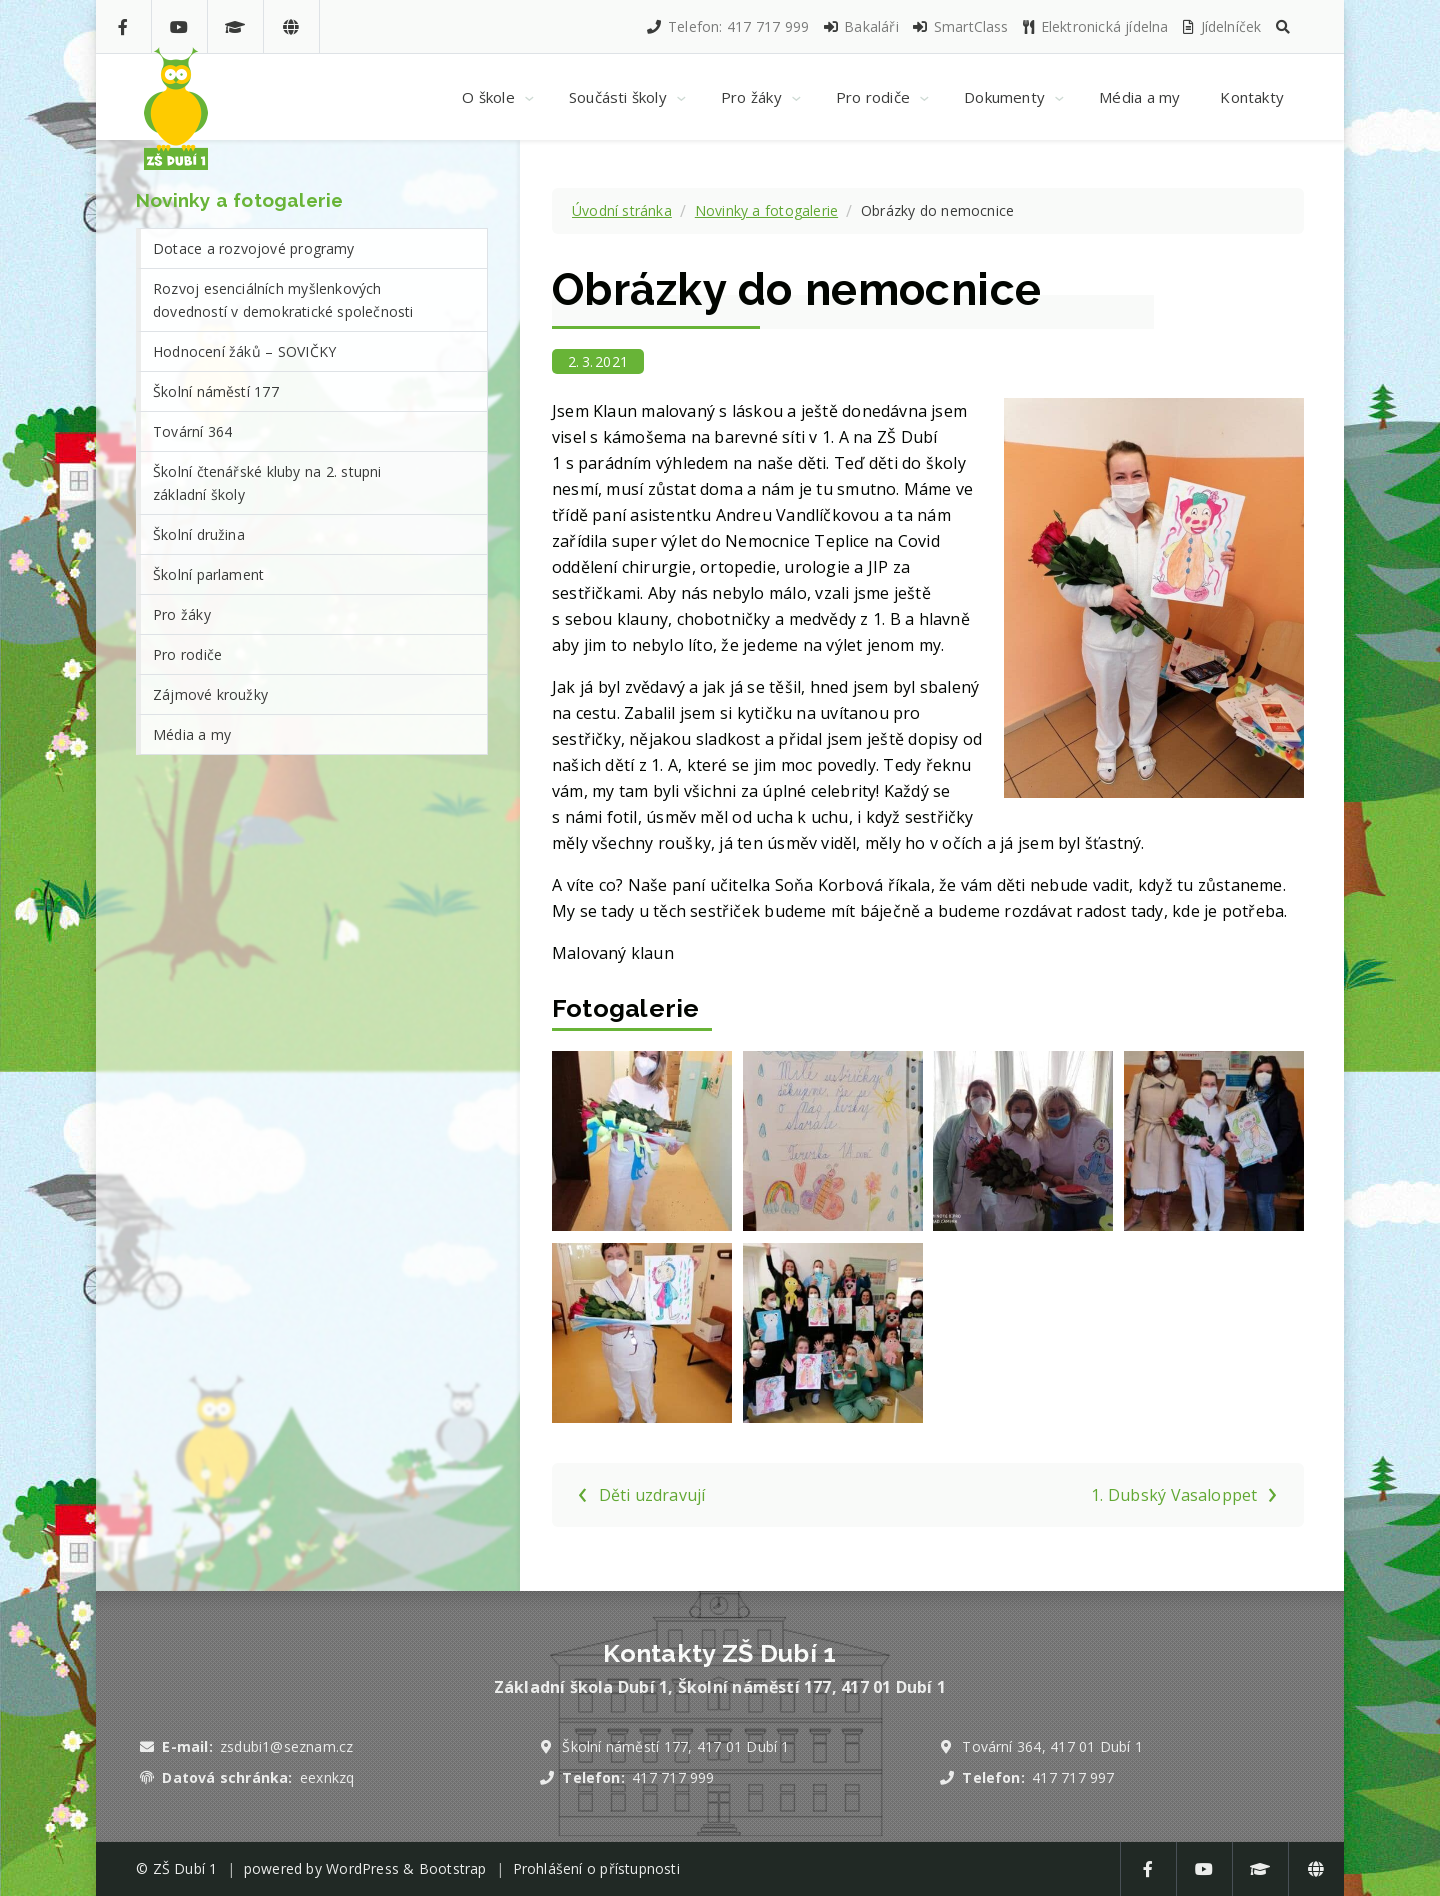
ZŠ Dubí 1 (185, 1868)
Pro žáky (182, 614)
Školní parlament (208, 574)
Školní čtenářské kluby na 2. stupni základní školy (267, 483)
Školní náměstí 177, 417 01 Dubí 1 (675, 1746)
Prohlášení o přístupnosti (596, 1868)
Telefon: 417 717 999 (727, 26)
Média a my (192, 734)
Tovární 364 (192, 431)
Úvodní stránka (622, 210)
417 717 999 (673, 1777)
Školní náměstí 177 (216, 391)
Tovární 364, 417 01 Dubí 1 (1052, 1746)
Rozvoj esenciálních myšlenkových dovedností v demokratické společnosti (283, 300)
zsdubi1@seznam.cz (286, 1746)
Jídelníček (1221, 26)
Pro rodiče (187, 654)
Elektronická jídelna (1095, 26)
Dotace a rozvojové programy (254, 248)
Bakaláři (860, 26)
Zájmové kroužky (210, 694)
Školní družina (199, 534)
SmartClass (959, 26)
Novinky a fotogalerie (766, 210)
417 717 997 (1073, 1777)
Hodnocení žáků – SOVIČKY (244, 351)
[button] (1283, 26)
